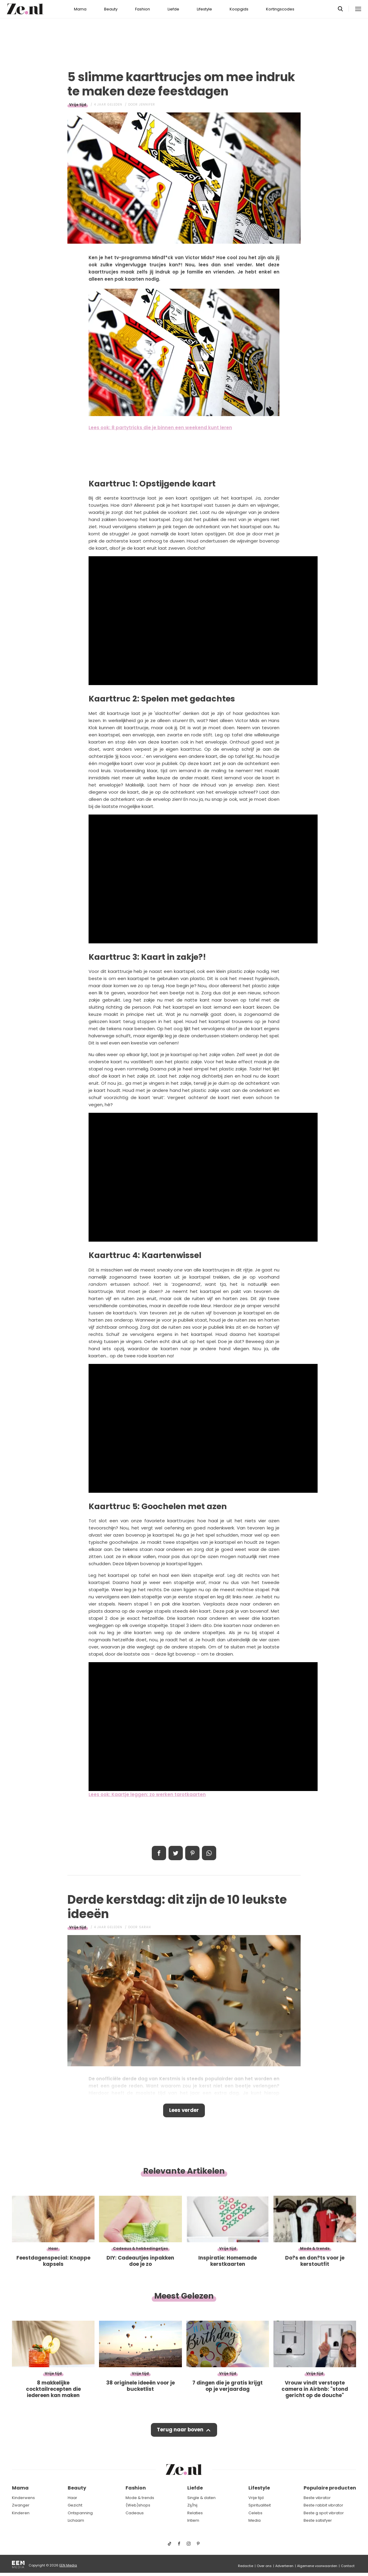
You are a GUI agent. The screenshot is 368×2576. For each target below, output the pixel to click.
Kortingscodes (280, 9)
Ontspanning (80, 2513)
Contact (348, 2565)
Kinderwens (23, 2498)
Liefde (173, 9)
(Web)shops (138, 2505)
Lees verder (184, 2110)
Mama (80, 9)
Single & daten (201, 2498)
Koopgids (239, 9)
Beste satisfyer (318, 2521)
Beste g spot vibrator (324, 2513)
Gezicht (75, 2505)
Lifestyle (204, 9)
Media (254, 2521)
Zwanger (21, 2505)
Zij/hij (192, 2505)
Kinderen (21, 2513)
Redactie (245, 2565)
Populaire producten (330, 2488)
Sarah (145, 1927)
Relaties (195, 2513)
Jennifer (147, 104)
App (209, 1853)
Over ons (264, 2565)
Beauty (110, 9)
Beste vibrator (317, 2498)
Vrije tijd (77, 104)
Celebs (255, 2513)
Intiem (193, 2521)
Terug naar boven (180, 2430)
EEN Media (68, 2565)
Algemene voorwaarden (317, 2565)
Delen (159, 1853)
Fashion (142, 9)
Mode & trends (140, 2498)
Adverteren (284, 2565)
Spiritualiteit (259, 2505)
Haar (72, 2498)
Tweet (175, 1853)
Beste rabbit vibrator (323, 2505)
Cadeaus (135, 2513)
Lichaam (76, 2521)
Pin (192, 1853)
